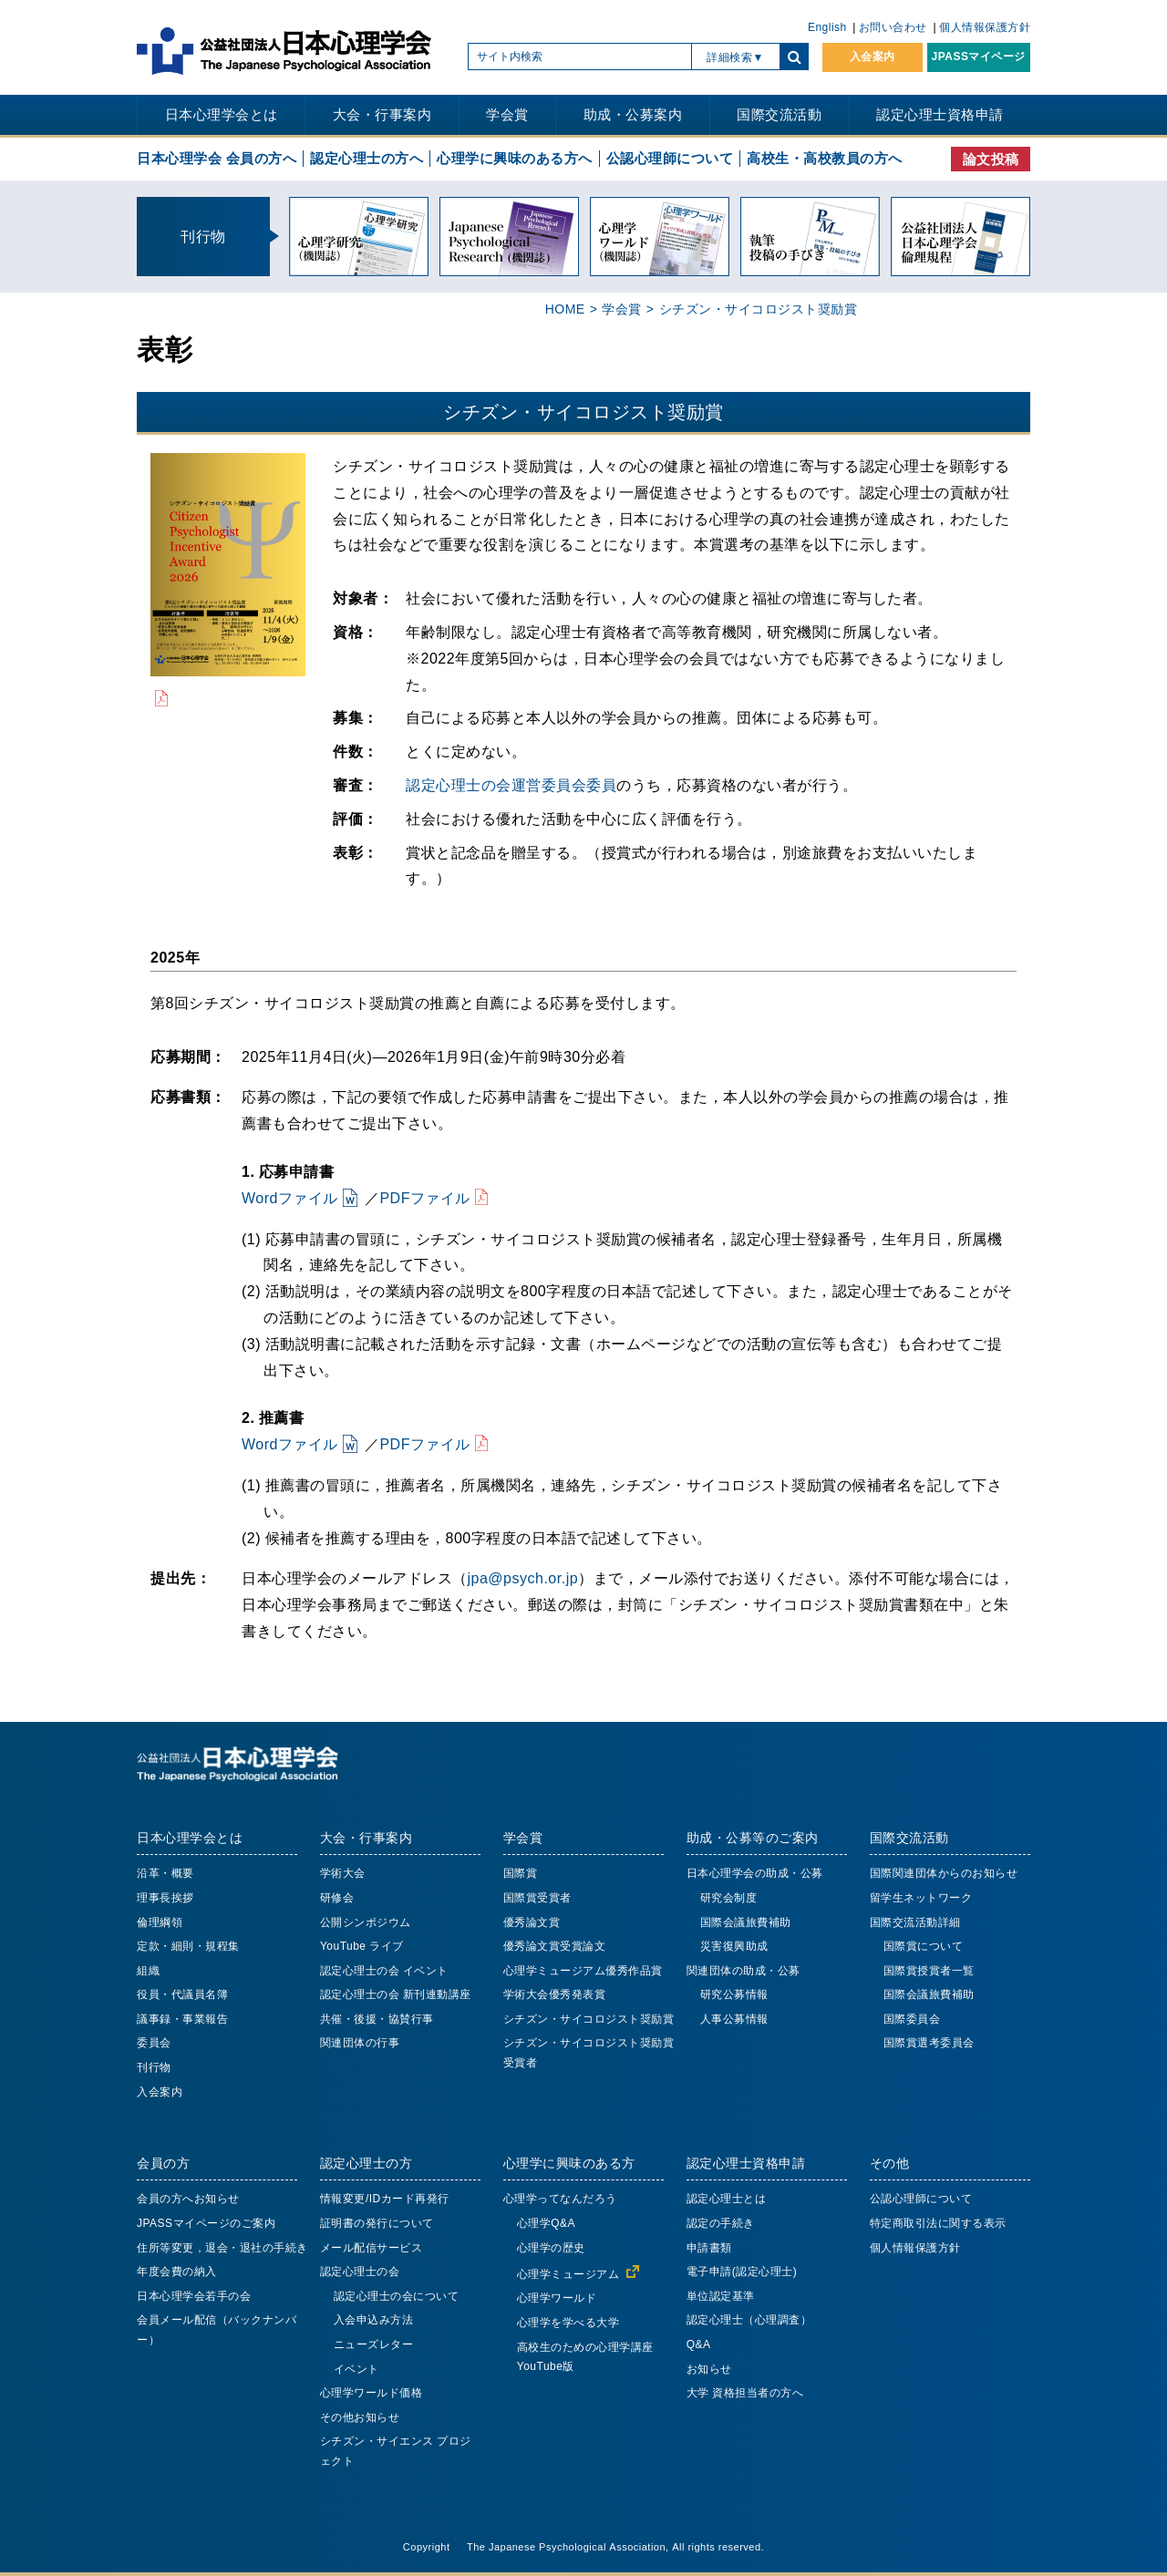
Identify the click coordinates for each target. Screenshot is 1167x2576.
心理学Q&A (546, 2223)
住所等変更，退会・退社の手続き (222, 2247)
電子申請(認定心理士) (742, 2271)
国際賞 (520, 1873)
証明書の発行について (377, 2223)
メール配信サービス (371, 2247)
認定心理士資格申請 (940, 114)
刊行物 (154, 2067)
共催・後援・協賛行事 (377, 2019)
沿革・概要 (165, 1873)
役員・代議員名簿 (182, 1994)
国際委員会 (912, 2019)
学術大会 (343, 1873)
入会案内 (872, 56)
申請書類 (709, 2247)
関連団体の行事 (360, 2042)
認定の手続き (721, 2223)
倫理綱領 (159, 1922)
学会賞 (507, 114)
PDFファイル (424, 1197)
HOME (565, 309)
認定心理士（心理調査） (749, 2319)
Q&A (699, 2344)
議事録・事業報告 (182, 2019)
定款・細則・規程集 (188, 1946)
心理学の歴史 (551, 2247)
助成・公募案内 (633, 114)
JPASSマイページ (979, 56)
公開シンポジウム (365, 1922)
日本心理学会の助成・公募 (755, 1873)
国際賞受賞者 (537, 1897)
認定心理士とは (727, 2198)
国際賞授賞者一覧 (929, 1970)
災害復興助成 (734, 1946)
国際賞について (923, 1946)
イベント (356, 2369)
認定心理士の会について (397, 2296)
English (827, 27)
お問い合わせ (893, 27)
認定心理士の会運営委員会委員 (511, 785)
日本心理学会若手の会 (194, 2296)
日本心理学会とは (221, 114)
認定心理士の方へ (366, 158)
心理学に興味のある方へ (515, 158)
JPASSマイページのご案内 (206, 2223)
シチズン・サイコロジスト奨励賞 (589, 2019)
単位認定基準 (721, 2296)
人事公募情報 (734, 2019)
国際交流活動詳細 (915, 1922)
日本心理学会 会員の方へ (216, 158)
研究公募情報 (734, 1994)
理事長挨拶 (165, 1897)
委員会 (154, 2042)
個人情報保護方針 (984, 27)
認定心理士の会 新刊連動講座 (395, 1994)
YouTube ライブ (362, 1946)
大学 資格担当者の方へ (745, 2392)
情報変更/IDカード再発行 (384, 2198)
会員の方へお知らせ (188, 2198)
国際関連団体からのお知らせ (944, 1873)
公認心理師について (670, 158)
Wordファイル (290, 1197)
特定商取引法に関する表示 (938, 2223)
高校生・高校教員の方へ (825, 158)
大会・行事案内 (382, 114)
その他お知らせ (360, 2417)
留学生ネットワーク (921, 1897)
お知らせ (709, 2369)
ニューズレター (374, 2344)
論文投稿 (991, 159)
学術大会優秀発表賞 (554, 1994)
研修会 (337, 1897)
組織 (148, 1970)
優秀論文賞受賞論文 (554, 1946)
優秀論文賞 (532, 1922)
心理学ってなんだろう (560, 2198)
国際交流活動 (779, 114)
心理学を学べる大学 (568, 2322)
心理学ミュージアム (568, 2274)
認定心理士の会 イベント (384, 1970)
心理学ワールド (557, 2298)
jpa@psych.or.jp (523, 1578)
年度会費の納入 (177, 2271)
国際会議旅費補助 (745, 1922)
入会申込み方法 (374, 2319)
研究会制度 (729, 1897)
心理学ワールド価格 (371, 2392)
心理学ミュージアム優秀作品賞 (583, 1970)
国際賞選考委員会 (929, 2042)
